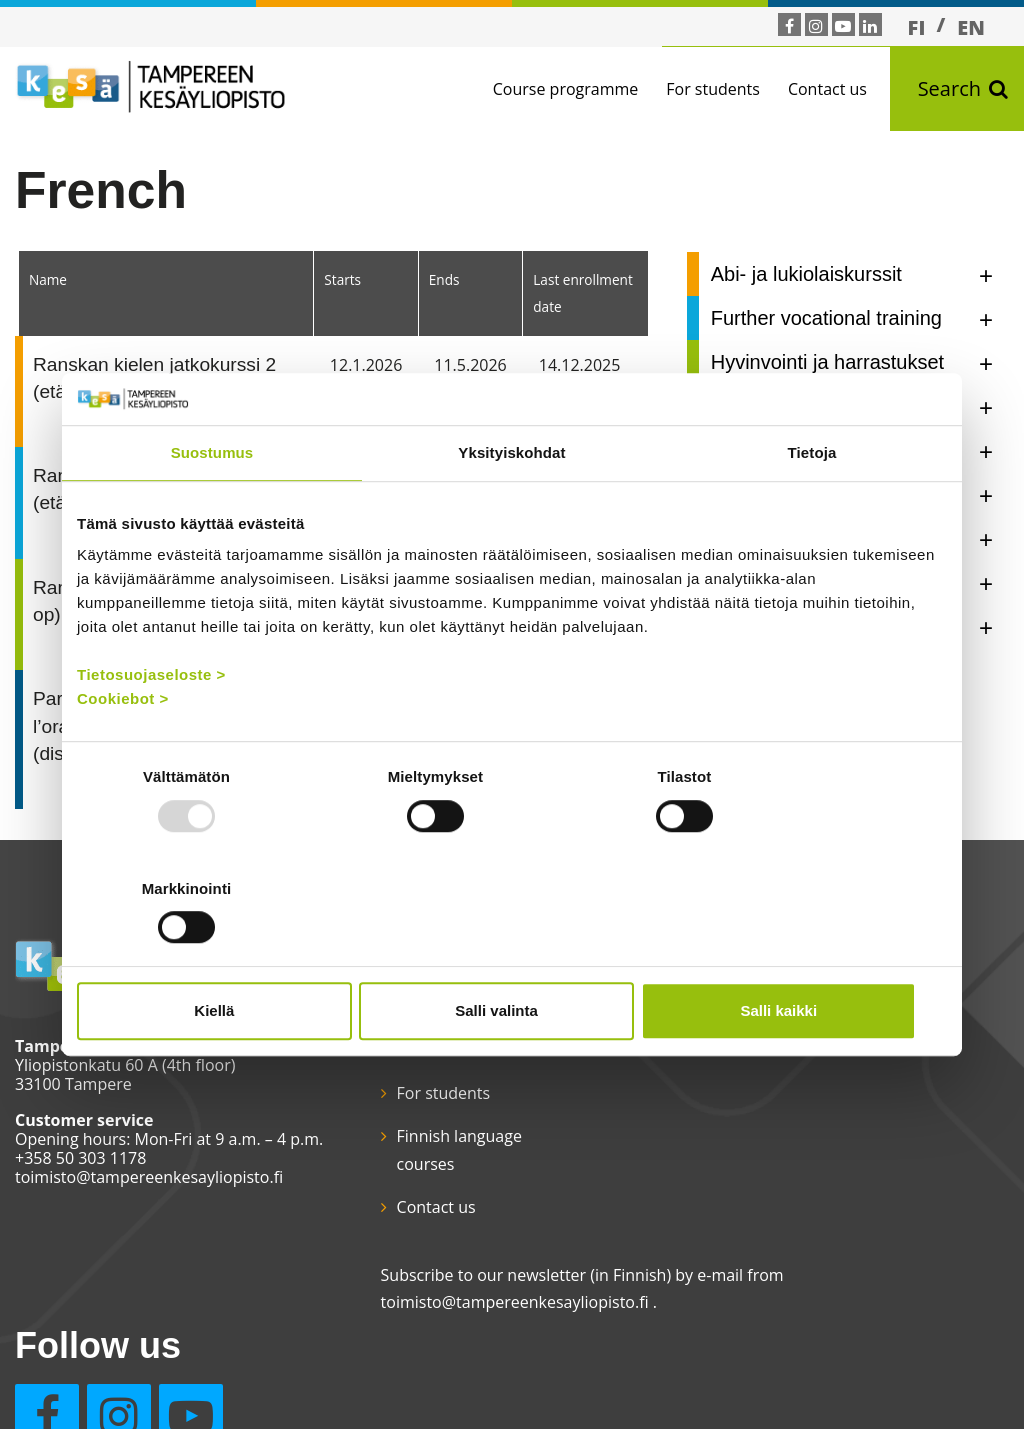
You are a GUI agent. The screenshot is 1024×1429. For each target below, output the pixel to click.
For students (713, 89)
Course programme (566, 89)
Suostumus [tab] (212, 508)
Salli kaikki (804, 955)
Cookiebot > (123, 754)
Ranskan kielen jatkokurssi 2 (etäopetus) (154, 378)
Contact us (827, 89)
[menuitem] (917, 27)
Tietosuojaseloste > (151, 730)
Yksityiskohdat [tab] (511, 508)
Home (394, 1050)
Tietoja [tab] (812, 508)
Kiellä (219, 955)
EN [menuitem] (971, 27)
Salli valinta (512, 955)
